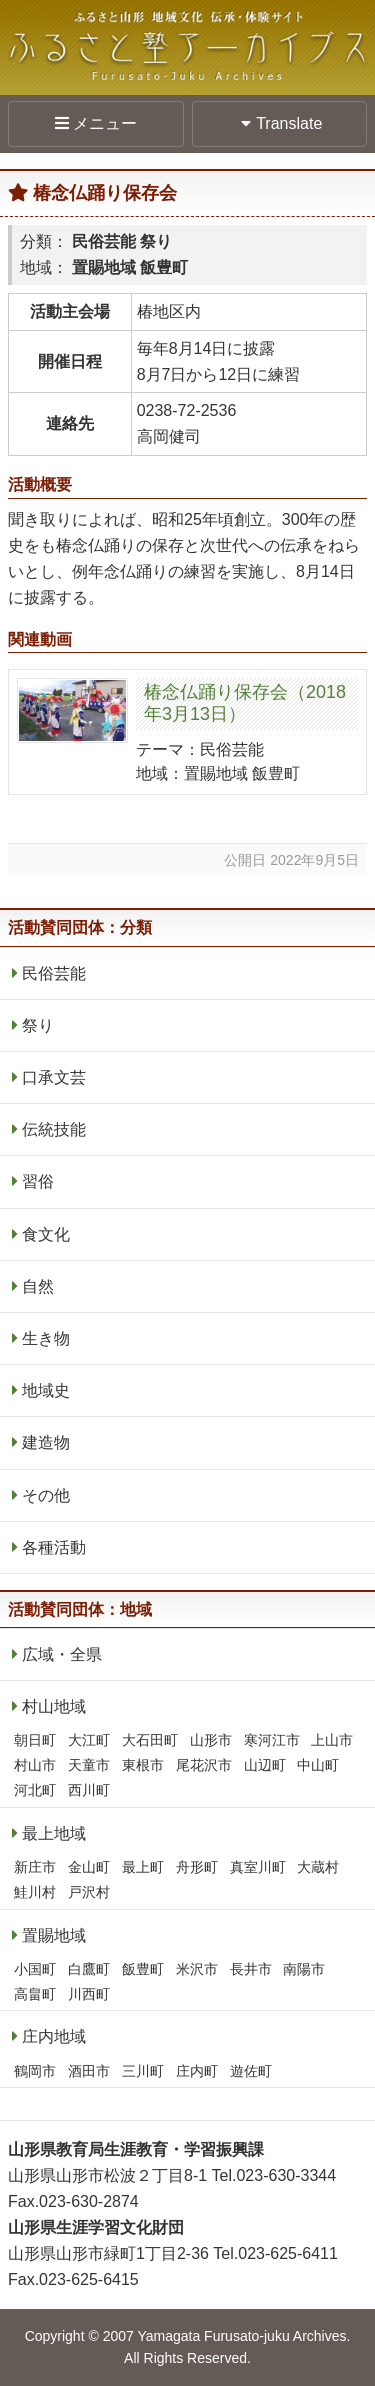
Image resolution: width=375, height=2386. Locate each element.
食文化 (46, 1234)
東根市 (143, 1765)
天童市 (89, 1765)
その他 (46, 1495)
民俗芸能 (54, 973)
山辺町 (265, 1765)
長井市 (251, 1969)
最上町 (143, 1867)
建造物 (46, 1442)
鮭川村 (35, 1892)
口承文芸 (54, 1077)
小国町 (35, 1969)
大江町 (89, 1740)
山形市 (211, 1740)
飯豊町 (143, 1969)
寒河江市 (272, 1740)
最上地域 (54, 1833)
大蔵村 (318, 1867)
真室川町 (258, 1867)
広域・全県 (62, 1654)
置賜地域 (54, 1935)
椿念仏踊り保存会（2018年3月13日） (245, 703)
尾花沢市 (204, 1765)
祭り (38, 1025)
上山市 (332, 1740)
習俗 (38, 1181)
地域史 (46, 1390)
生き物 (46, 1338)
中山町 (318, 1765)
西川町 (89, 1790)
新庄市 (35, 1867)
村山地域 (54, 1706)
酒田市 (89, 2071)
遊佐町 (251, 2071)
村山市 (35, 1765)
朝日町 (35, 1740)
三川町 (143, 2071)
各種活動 (54, 1547)
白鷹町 (89, 1969)
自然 (38, 1286)
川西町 (89, 1994)
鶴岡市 (35, 2071)
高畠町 (35, 1994)
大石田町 (150, 1740)
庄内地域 (54, 2036)
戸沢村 (89, 1892)
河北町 (35, 1790)
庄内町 (197, 2071)
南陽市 (304, 1969)
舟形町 (197, 1867)
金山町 (89, 1867)
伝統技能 (54, 1129)
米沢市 (197, 1969)
